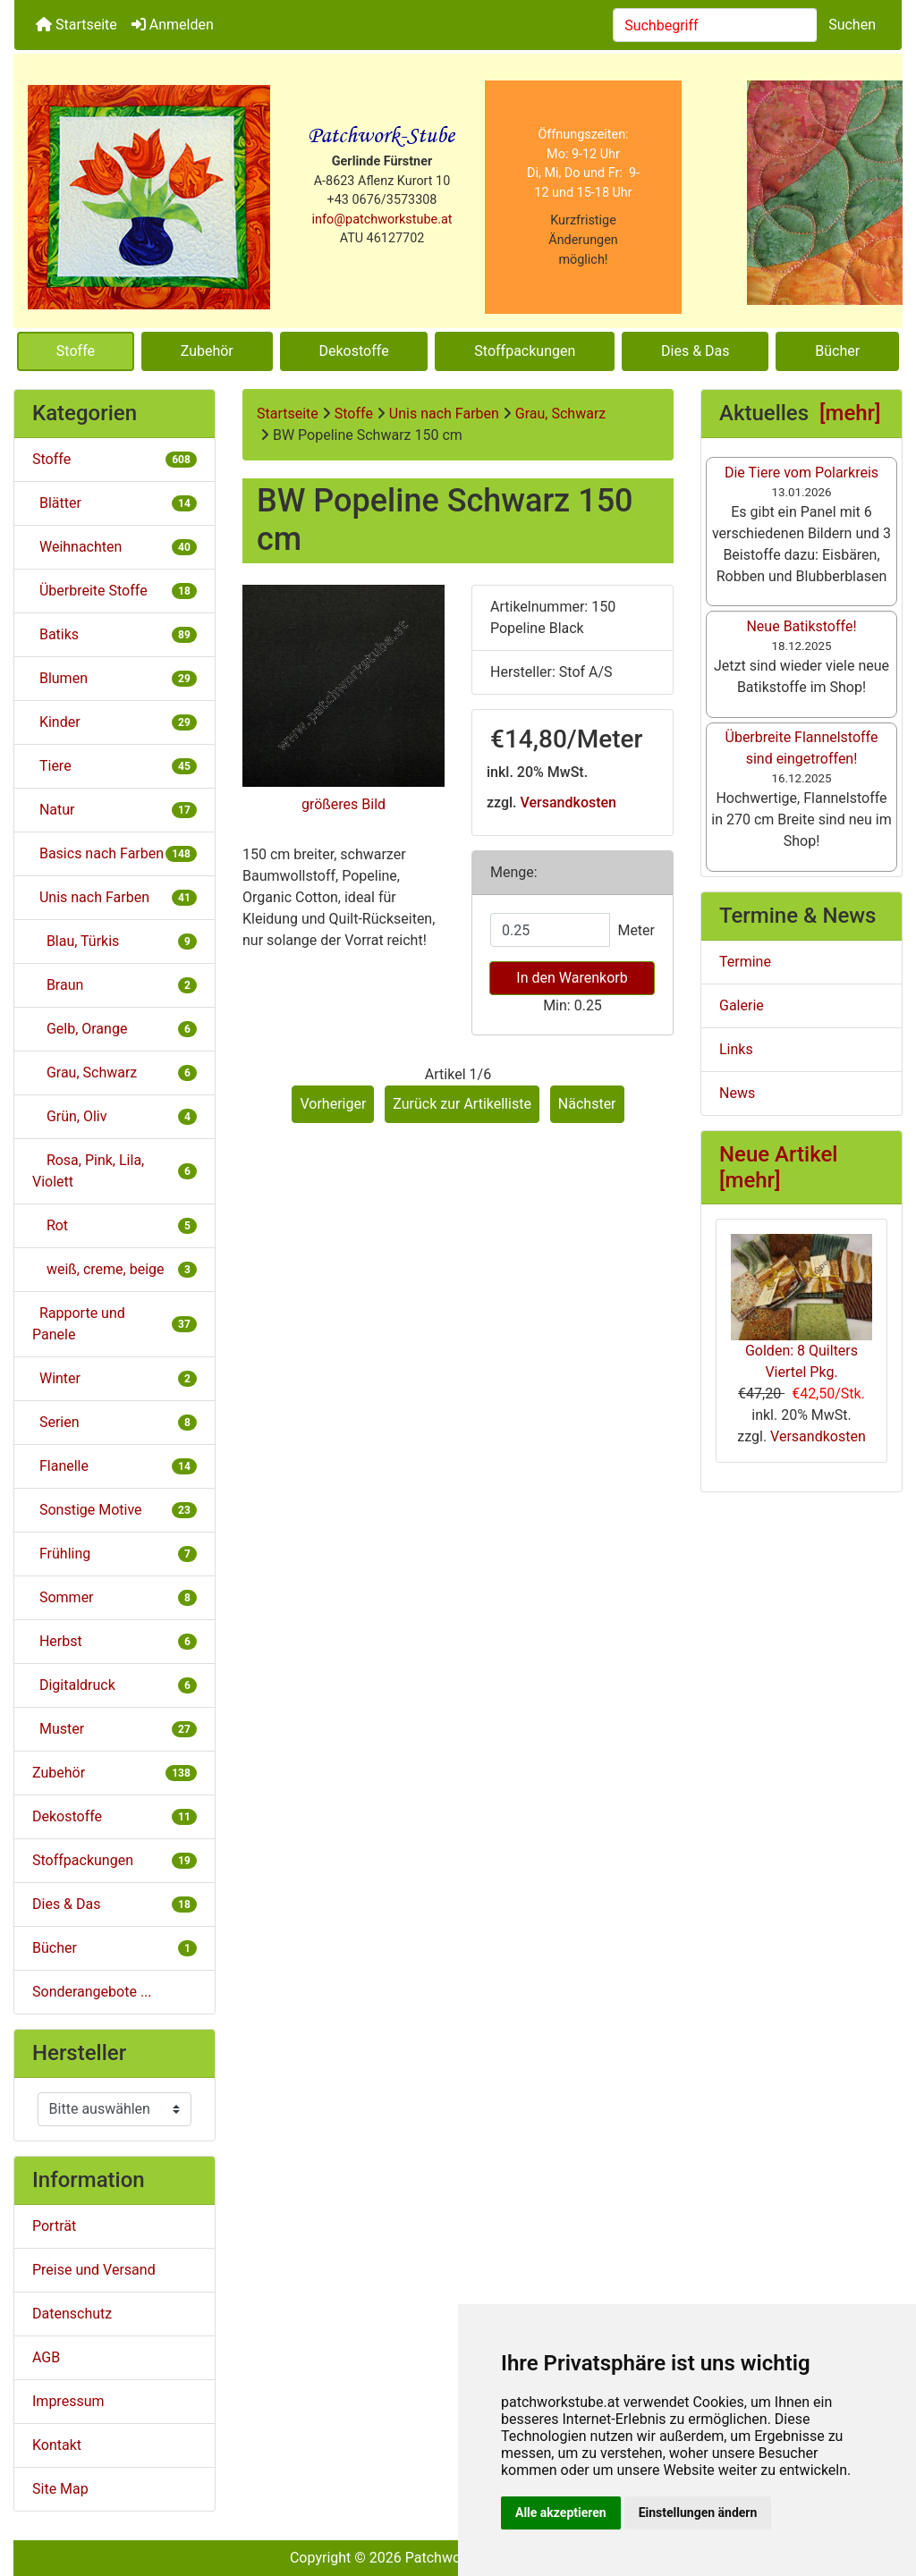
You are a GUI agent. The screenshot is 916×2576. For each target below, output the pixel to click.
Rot (114, 1225)
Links (736, 1049)
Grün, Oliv (114, 1116)
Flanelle (114, 1465)
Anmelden (172, 24)
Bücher (837, 350)
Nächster (587, 1103)
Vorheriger (333, 1103)
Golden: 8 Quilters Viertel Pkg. (801, 1307)
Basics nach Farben (114, 853)
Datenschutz (72, 2313)
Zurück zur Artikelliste (462, 1103)
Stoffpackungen (524, 350)
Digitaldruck (114, 1685)
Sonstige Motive (114, 1509)
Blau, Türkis (114, 941)
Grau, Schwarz (560, 413)
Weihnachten (114, 546)
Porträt (54, 2225)
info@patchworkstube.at (382, 219)
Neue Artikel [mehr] (778, 1167)
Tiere (114, 765)
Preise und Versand (94, 2269)
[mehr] (850, 413)
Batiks (114, 634)
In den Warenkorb (571, 977)
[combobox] (715, 25)
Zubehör (207, 350)
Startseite (76, 24)
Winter (114, 1378)
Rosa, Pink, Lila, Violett (114, 1171)
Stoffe (75, 350)
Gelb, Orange (114, 1028)
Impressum (68, 2401)
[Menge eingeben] (550, 930)
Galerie (741, 1005)
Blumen (114, 678)
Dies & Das (695, 350)
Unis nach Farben (444, 413)
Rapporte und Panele (114, 1324)
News (737, 1093)
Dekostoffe (354, 350)
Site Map (60, 2488)
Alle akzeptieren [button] (560, 2512)
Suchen (852, 24)
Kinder (114, 722)
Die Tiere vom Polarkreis (801, 472)
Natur (114, 809)
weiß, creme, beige (114, 1269)
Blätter (114, 502)
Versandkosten (568, 802)
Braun (114, 984)
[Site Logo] (149, 197)
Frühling (114, 1553)
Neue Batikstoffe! (801, 626)
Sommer (114, 1597)
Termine (745, 961)
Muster (114, 1728)
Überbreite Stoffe (114, 590)
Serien (114, 1422)
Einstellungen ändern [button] (698, 2512)
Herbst (114, 1641)
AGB (46, 2357)
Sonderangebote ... (92, 1991)
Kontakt (56, 2445)
